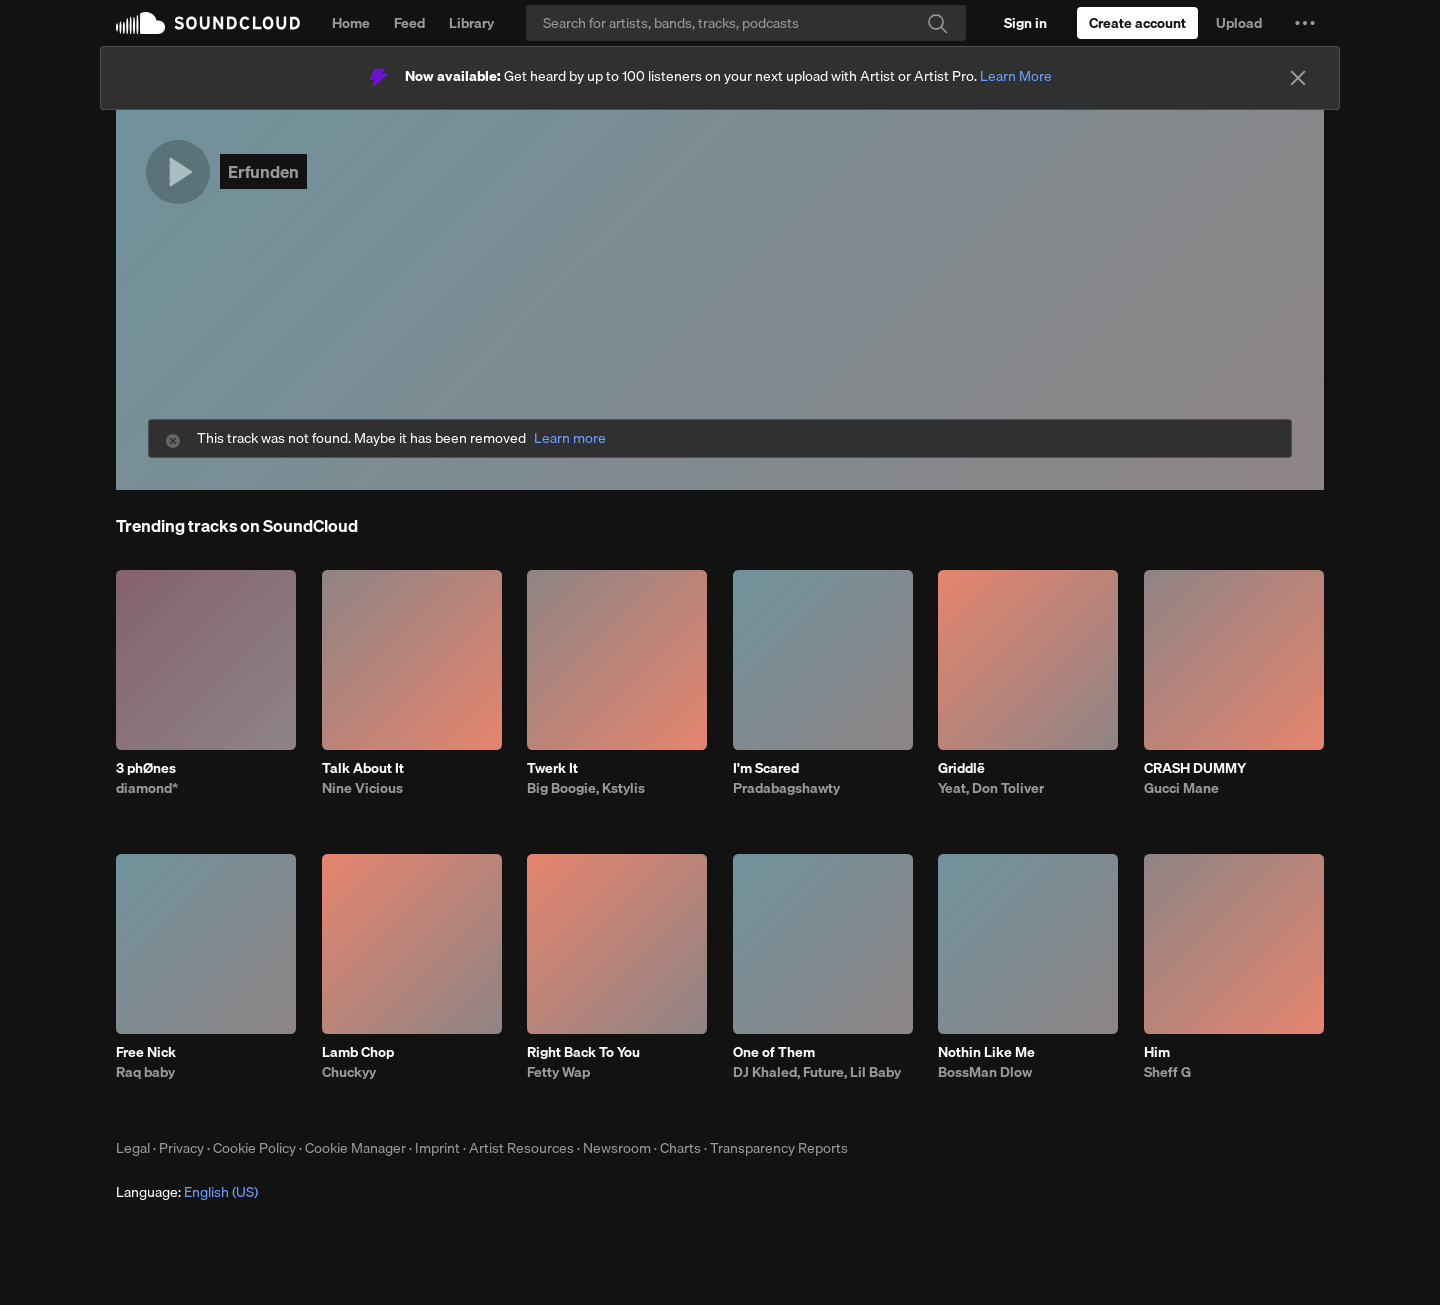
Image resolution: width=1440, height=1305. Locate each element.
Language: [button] (187, 1192)
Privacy (181, 1148)
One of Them (774, 1052)
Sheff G (1167, 1072)
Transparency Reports (779, 1148)
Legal (133, 1148)
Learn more (570, 438)
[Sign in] (1025, 23)
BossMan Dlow (985, 1072)
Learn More (1016, 76)
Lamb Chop (358, 1052)
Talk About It (363, 768)
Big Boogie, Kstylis (586, 788)
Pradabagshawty (786, 788)
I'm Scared (766, 768)
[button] (1305, 23)
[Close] (1298, 78)
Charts (680, 1148)
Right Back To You (583, 1052)
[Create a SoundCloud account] (1137, 23)
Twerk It (552, 768)
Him (1157, 1052)
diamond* (147, 788)
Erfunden (263, 171)
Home (351, 23)
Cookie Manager (355, 1148)
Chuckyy (349, 1072)
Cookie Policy (254, 1148)
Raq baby (145, 1072)
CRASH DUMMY (1195, 768)
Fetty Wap (558, 1072)
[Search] (746, 23)
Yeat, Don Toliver (991, 788)
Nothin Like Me (986, 1052)
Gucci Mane (1181, 788)
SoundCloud (208, 23)
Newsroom (617, 1148)
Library (471, 23)
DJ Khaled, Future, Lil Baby (817, 1072)
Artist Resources (521, 1148)
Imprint (437, 1148)
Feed (409, 23)
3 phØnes (146, 768)
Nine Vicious (362, 788)
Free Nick (146, 1052)
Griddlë (961, 768)
